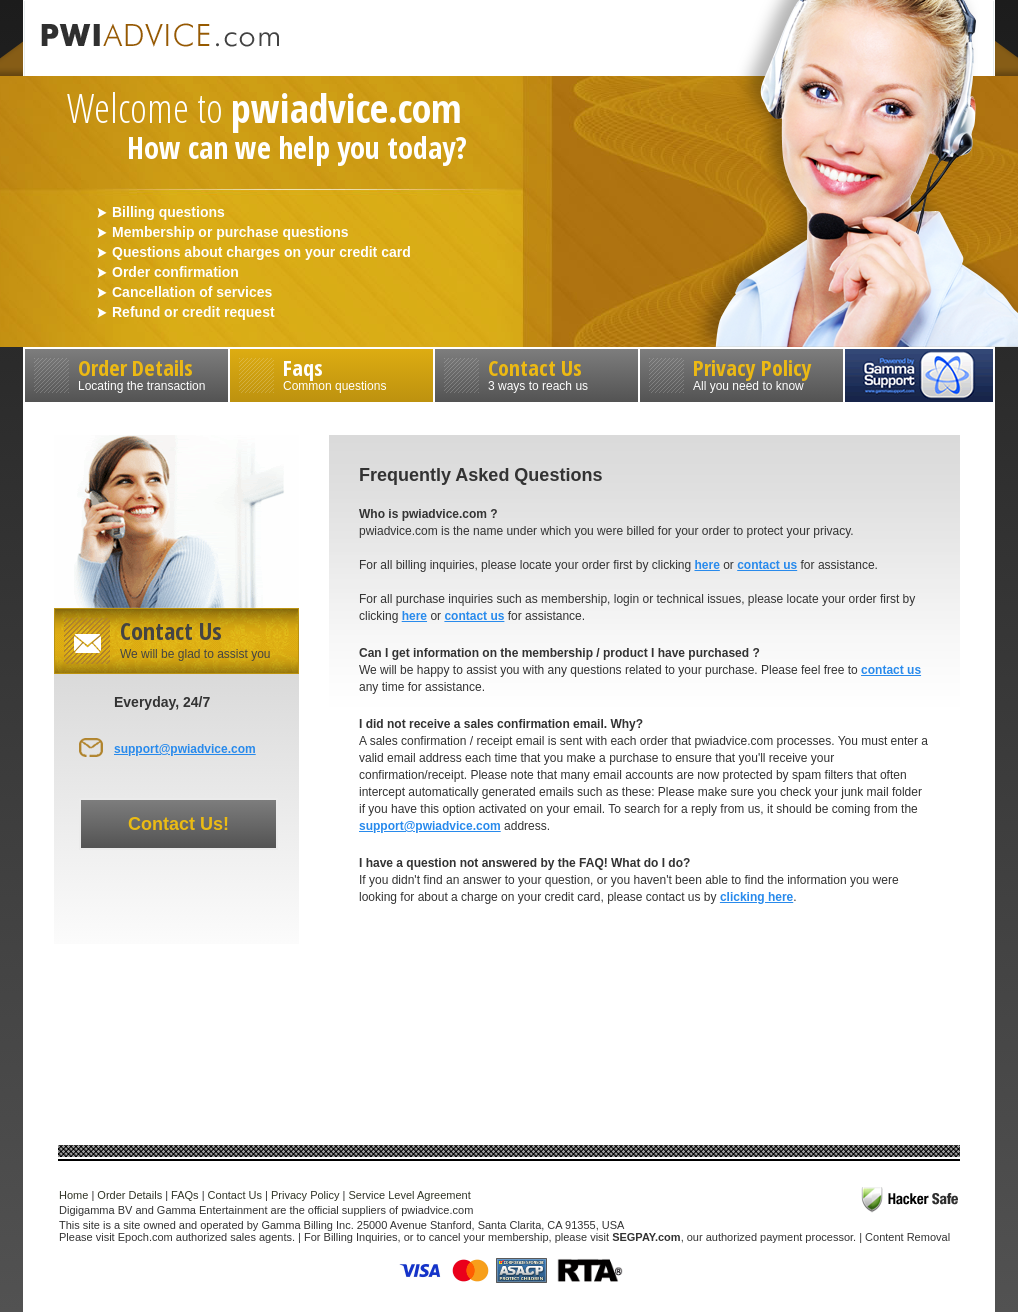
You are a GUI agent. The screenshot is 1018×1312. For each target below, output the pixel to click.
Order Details (126, 372)
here (706, 565)
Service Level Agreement (409, 1195)
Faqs (331, 372)
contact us (767, 565)
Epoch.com (145, 1237)
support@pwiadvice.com (185, 749)
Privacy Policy (741, 372)
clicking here (756, 897)
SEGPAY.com (646, 1237)
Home (73, 1195)
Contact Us (536, 372)
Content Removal (907, 1237)
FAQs (185, 1195)
